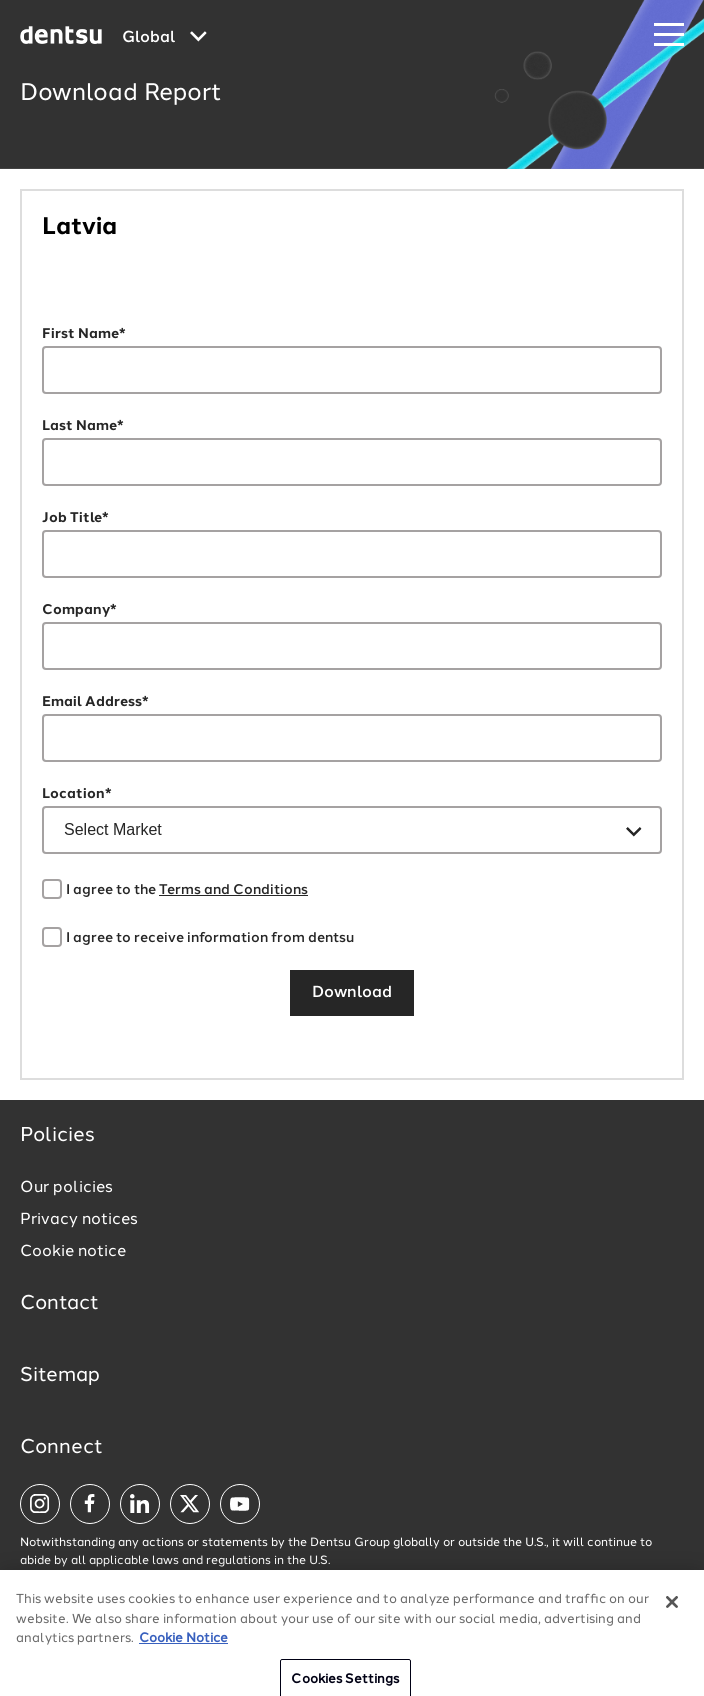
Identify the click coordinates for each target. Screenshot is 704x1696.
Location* (77, 794)
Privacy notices (79, 1220)
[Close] (672, 1611)
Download (352, 993)
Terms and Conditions (233, 890)
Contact (59, 1304)
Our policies (66, 1188)
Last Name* (83, 426)
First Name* (84, 334)
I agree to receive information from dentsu (210, 938)
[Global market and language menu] (164, 38)
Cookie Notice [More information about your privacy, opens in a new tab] (183, 1647)
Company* (79, 610)
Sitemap (60, 1376)
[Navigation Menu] (669, 35)
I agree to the (187, 890)
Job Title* (75, 518)
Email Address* (95, 702)
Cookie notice (73, 1252)
